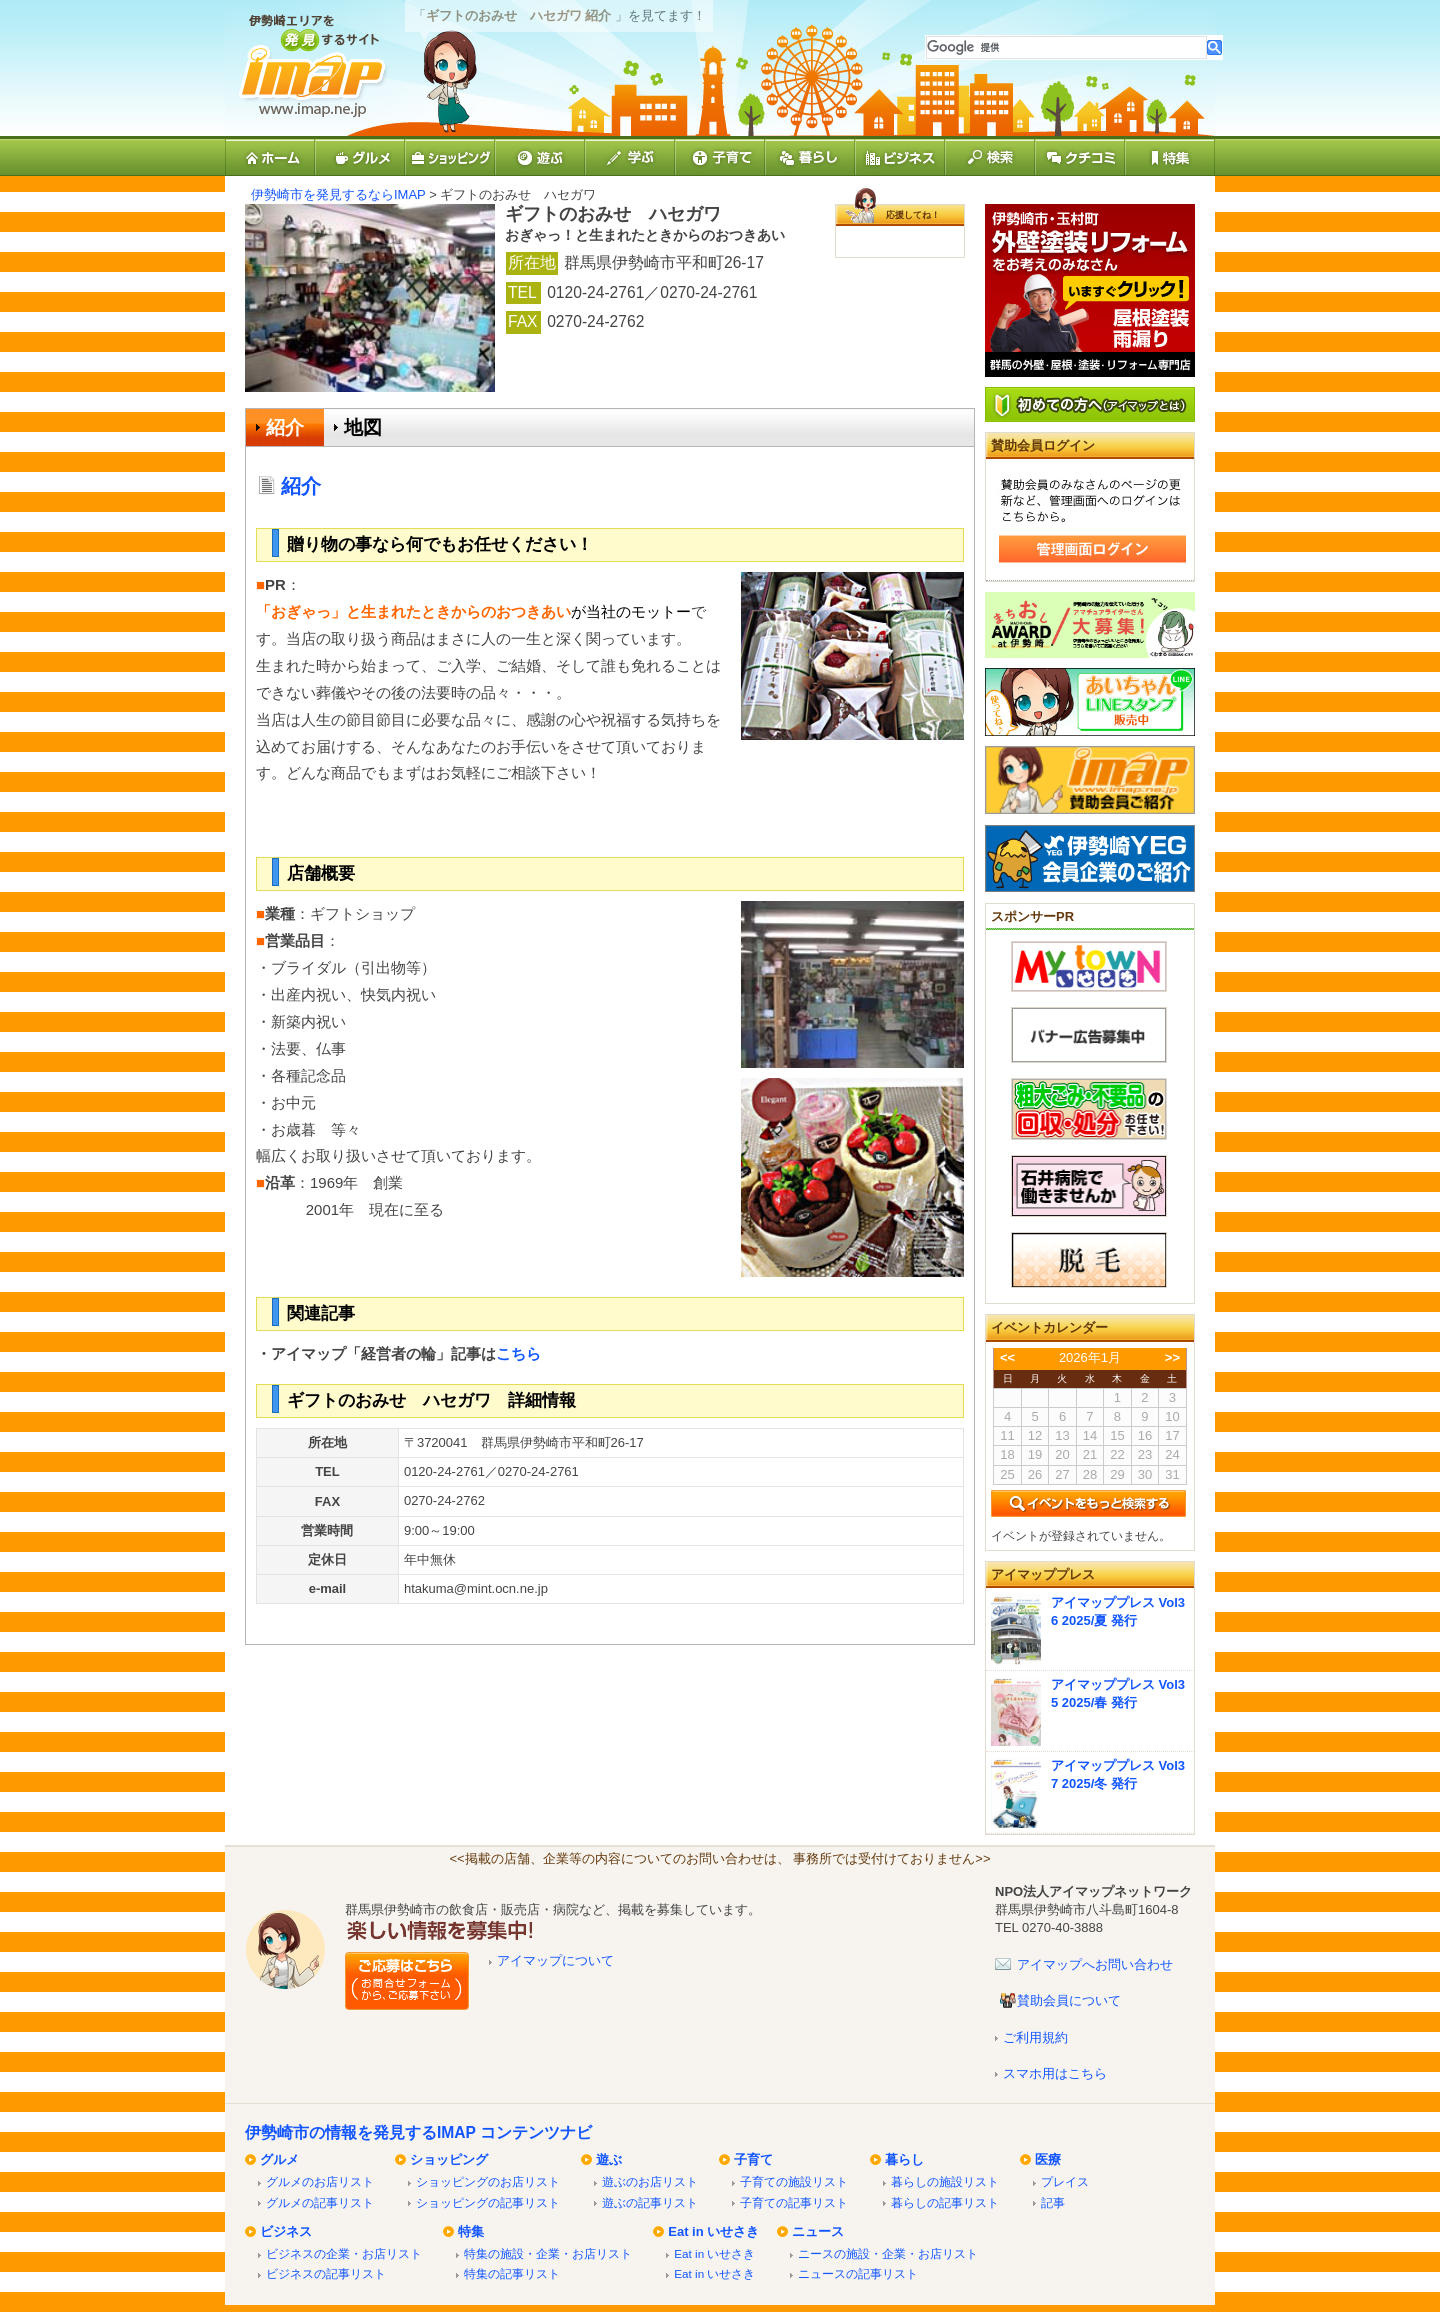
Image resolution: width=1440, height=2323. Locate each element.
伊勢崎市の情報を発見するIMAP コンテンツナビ (418, 2132)
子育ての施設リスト (794, 2181)
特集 (471, 2231)
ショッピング (449, 2159)
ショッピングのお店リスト (488, 2181)
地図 (363, 427)
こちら (518, 1353)
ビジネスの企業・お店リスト (344, 2253)
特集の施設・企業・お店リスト (548, 2253)
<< (1007, 1357)
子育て (753, 2159)
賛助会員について (1069, 2000)
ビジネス (286, 2231)
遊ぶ (609, 2159)
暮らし (904, 2159)
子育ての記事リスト (794, 2202)
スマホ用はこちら (1055, 2073)
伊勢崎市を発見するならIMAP (338, 194)
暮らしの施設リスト (945, 2181)
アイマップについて (555, 1960)
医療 (1048, 2159)
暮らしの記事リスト (945, 2202)
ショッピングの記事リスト (488, 2202)
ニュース (818, 2231)
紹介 (285, 427)
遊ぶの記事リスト (650, 2202)
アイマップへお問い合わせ (1095, 1964)
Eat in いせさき (713, 2231)
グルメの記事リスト (320, 2202)
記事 (1053, 2202)
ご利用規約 (1035, 2037)
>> (1172, 1357)
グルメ (279, 2159)
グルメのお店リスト (320, 2181)
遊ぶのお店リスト (650, 2181)
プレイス (1065, 2181)
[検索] (1066, 47)
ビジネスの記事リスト (326, 2273)
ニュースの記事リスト (858, 2273)
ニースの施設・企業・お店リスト (888, 2253)
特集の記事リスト (512, 2273)
